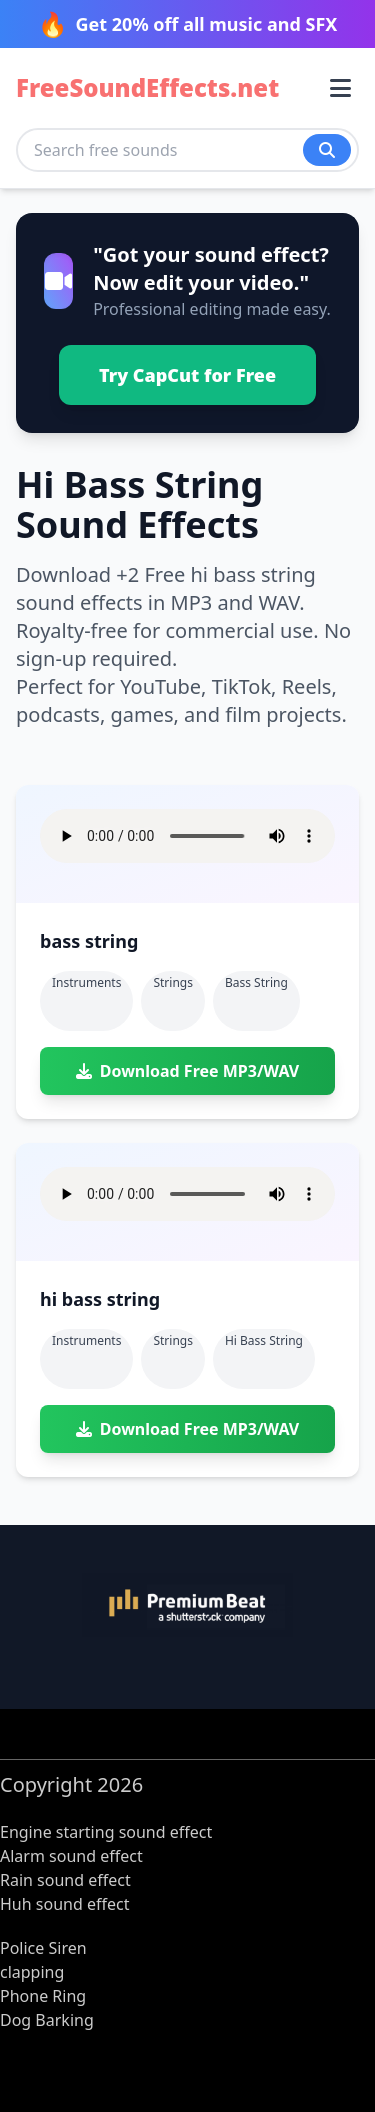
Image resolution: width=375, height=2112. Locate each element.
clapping (32, 1972)
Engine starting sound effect (106, 1832)
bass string (256, 982)
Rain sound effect (65, 1880)
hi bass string (264, 1340)
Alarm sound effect (71, 1856)
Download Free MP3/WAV (187, 1071)
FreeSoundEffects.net (147, 88)
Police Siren (43, 1948)
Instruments (86, 982)
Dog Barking (47, 2020)
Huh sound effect (64, 1904)
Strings (173, 982)
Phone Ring (43, 1996)
